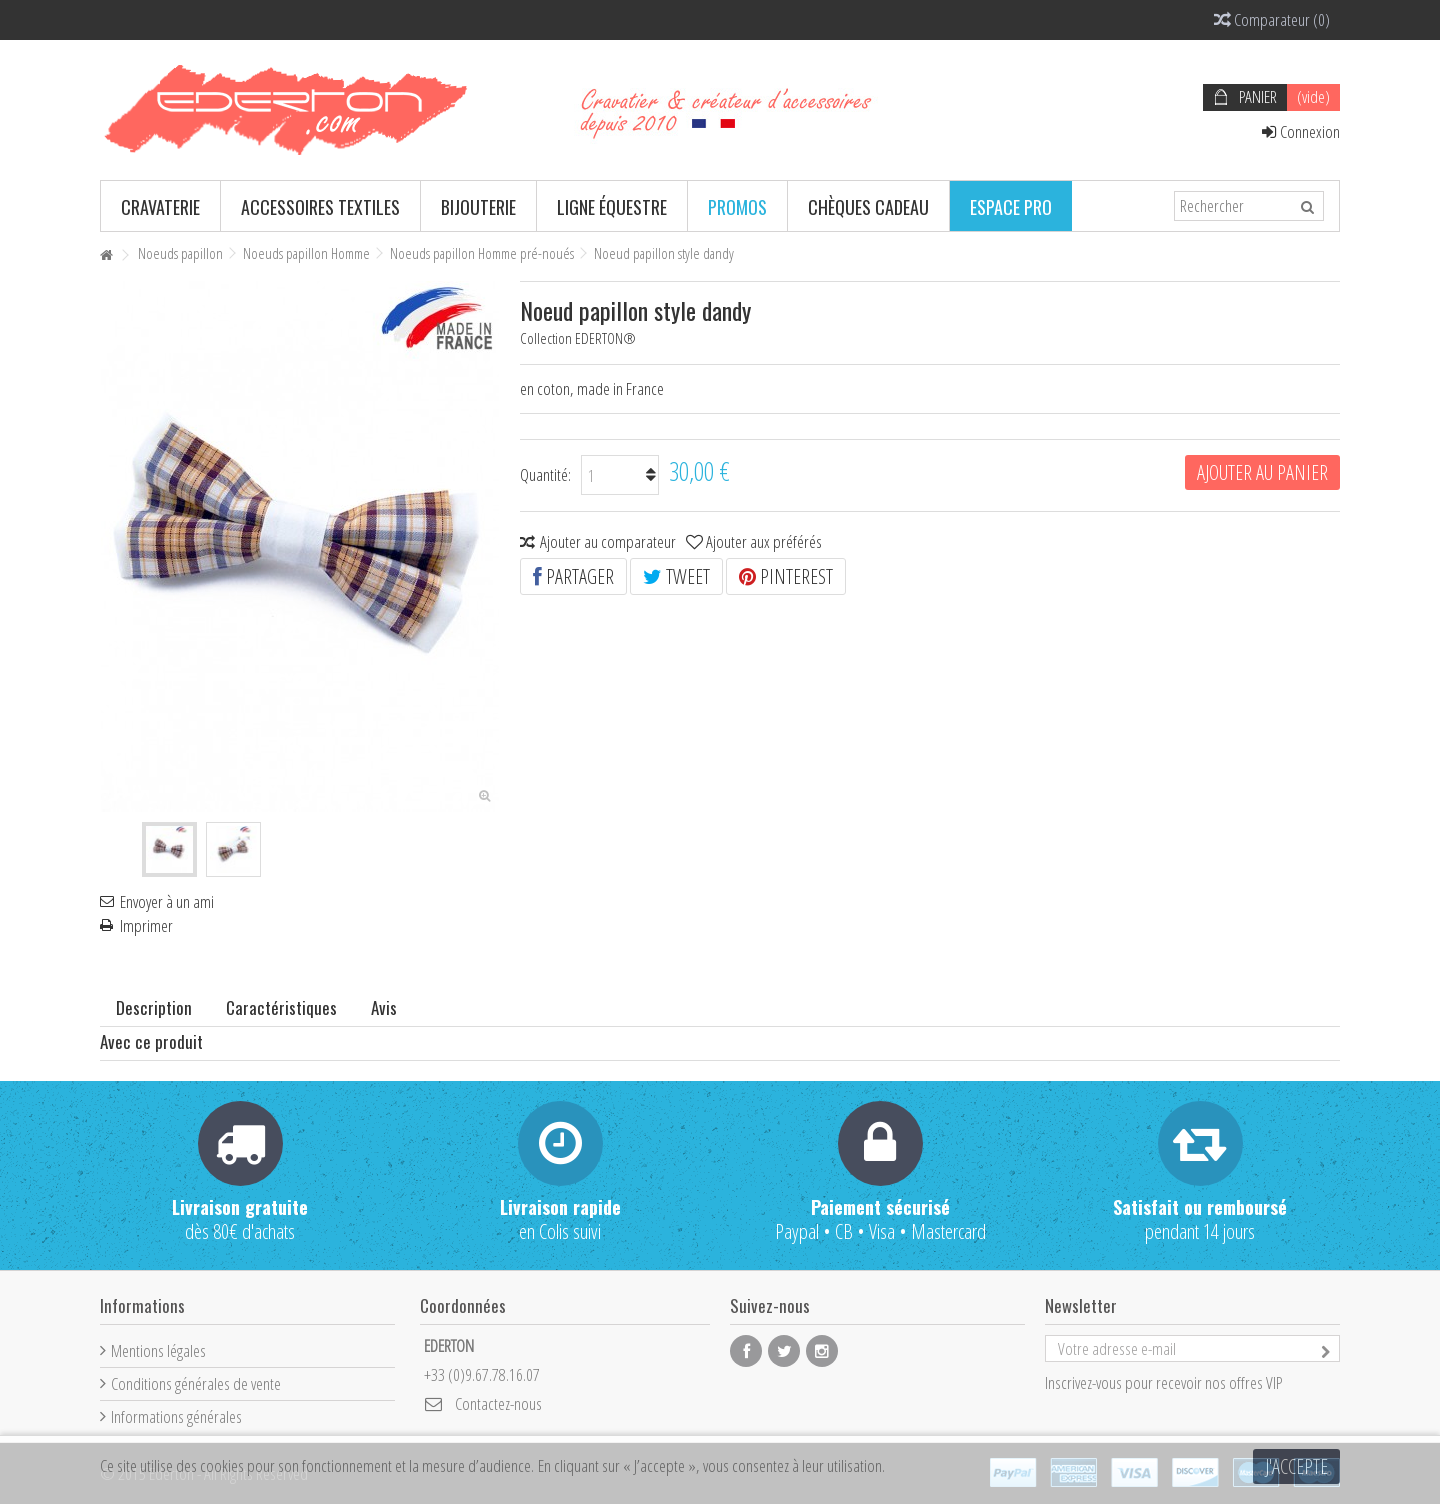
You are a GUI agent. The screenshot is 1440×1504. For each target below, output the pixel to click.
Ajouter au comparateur (608, 541)
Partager (573, 576)
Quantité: (545, 474)
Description (154, 1007)
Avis (384, 1007)
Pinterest (786, 576)
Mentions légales (158, 1350)
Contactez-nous (498, 1403)
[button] (160, 206)
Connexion (1301, 131)
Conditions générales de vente (196, 1383)
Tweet (676, 576)
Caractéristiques (281, 1007)
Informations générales (176, 1416)
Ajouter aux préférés (764, 541)
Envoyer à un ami (167, 902)
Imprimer (146, 926)
